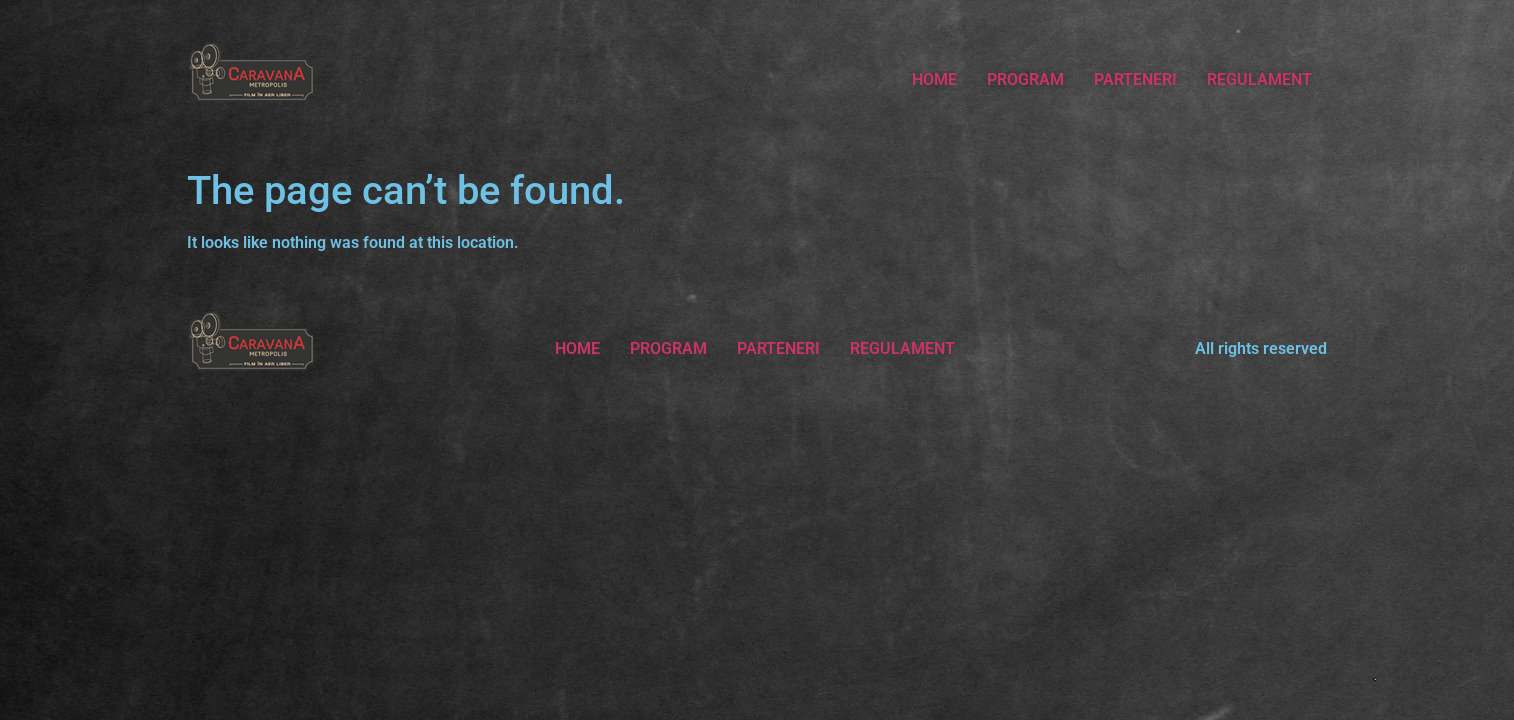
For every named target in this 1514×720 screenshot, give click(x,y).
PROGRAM (1025, 79)
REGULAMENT (1259, 79)
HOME (934, 79)
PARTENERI (1135, 79)
